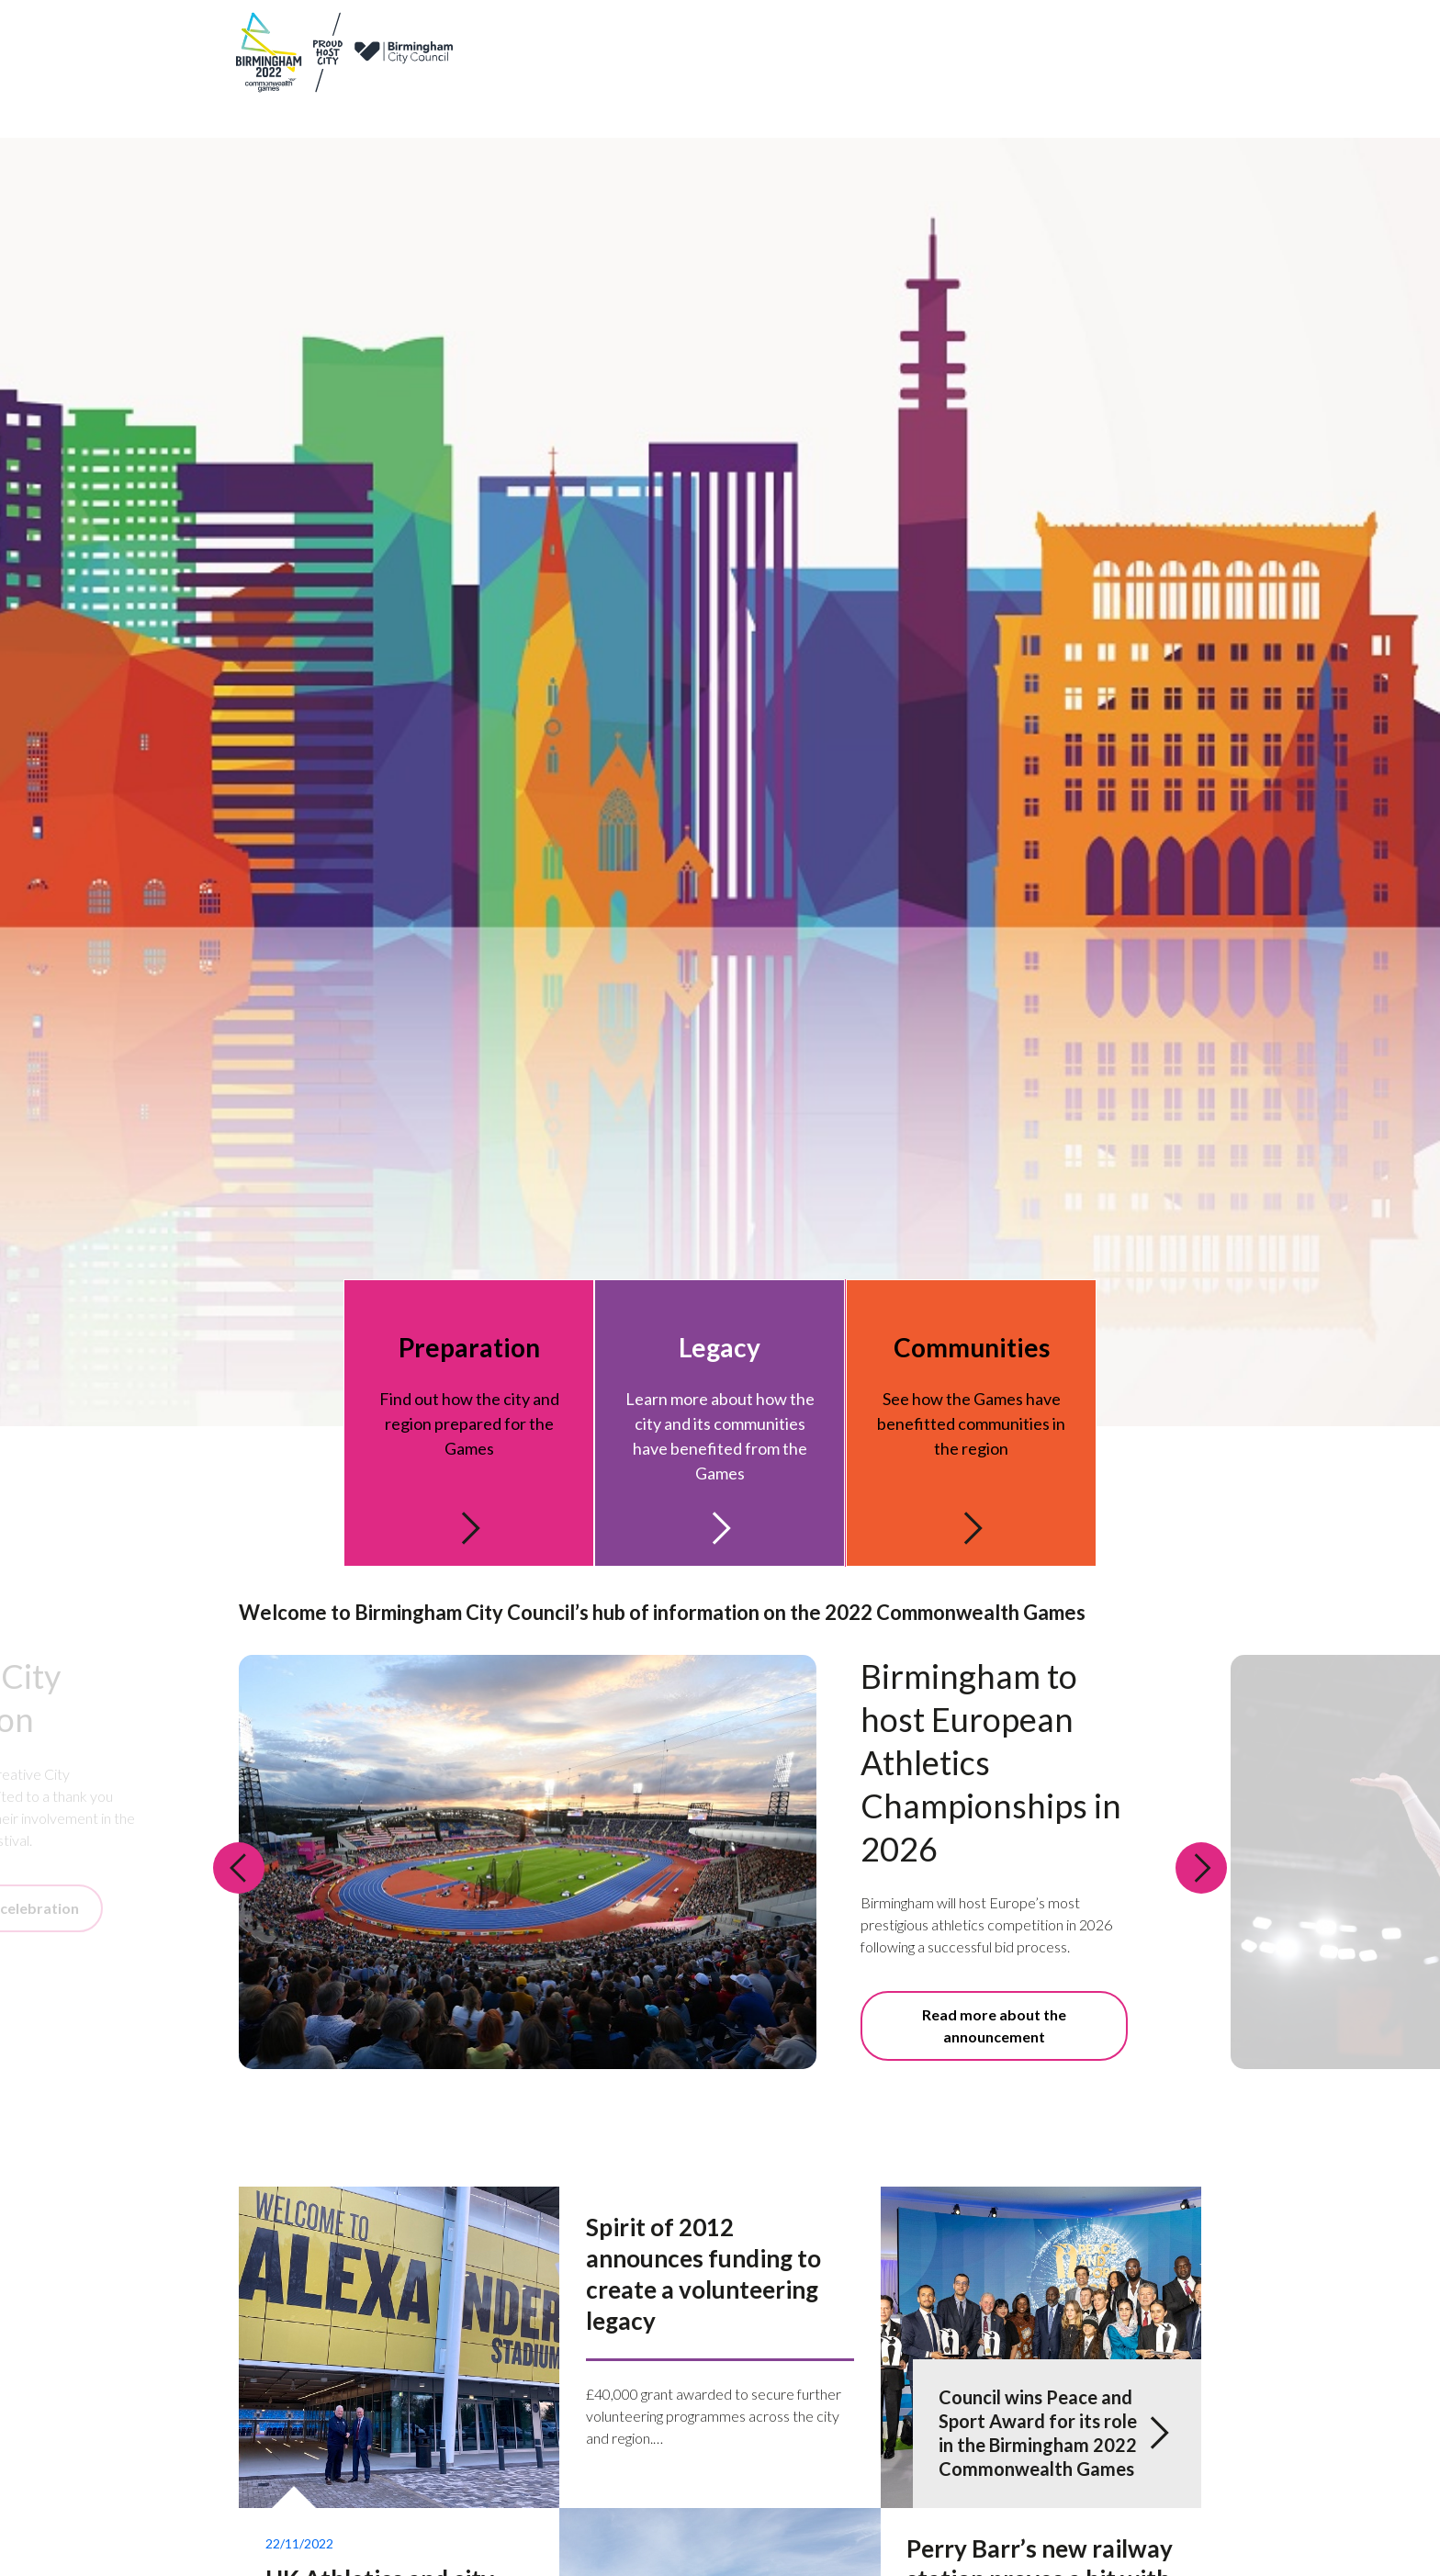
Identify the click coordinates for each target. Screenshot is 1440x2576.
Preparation (837, 87)
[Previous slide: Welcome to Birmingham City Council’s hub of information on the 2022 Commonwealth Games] (238, 1876)
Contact (1038, 35)
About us (755, 35)
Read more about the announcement (994, 2034)
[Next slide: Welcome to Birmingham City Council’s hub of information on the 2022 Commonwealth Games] (1201, 1876)
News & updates (951, 35)
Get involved (1004, 87)
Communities (1109, 87)
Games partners (842, 35)
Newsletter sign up (1140, 35)
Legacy (919, 87)
